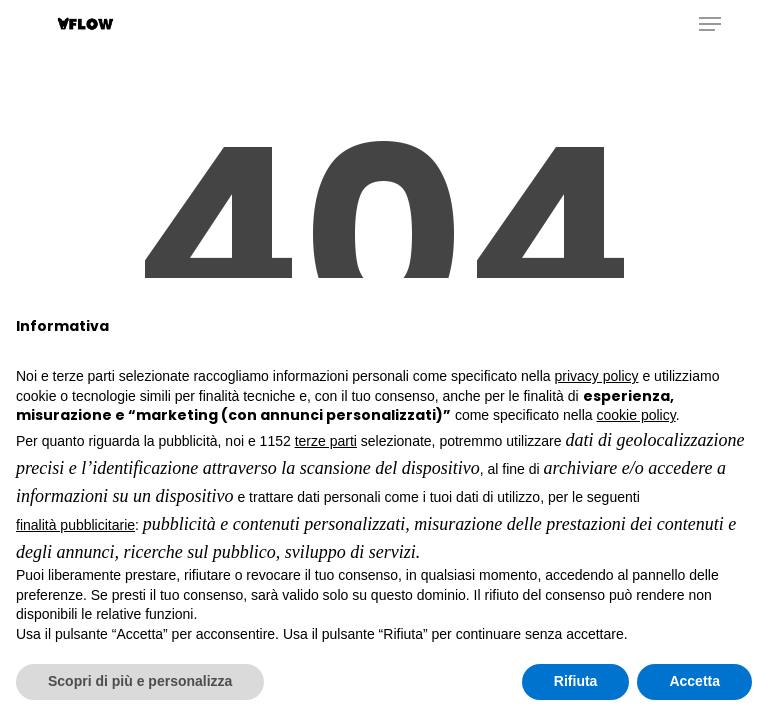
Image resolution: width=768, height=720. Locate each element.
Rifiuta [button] (576, 681)
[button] (710, 24)
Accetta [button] (694, 681)
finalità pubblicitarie (75, 525)
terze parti (326, 441)
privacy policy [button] (597, 376)
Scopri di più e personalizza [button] (140, 681)
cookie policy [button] (636, 415)
